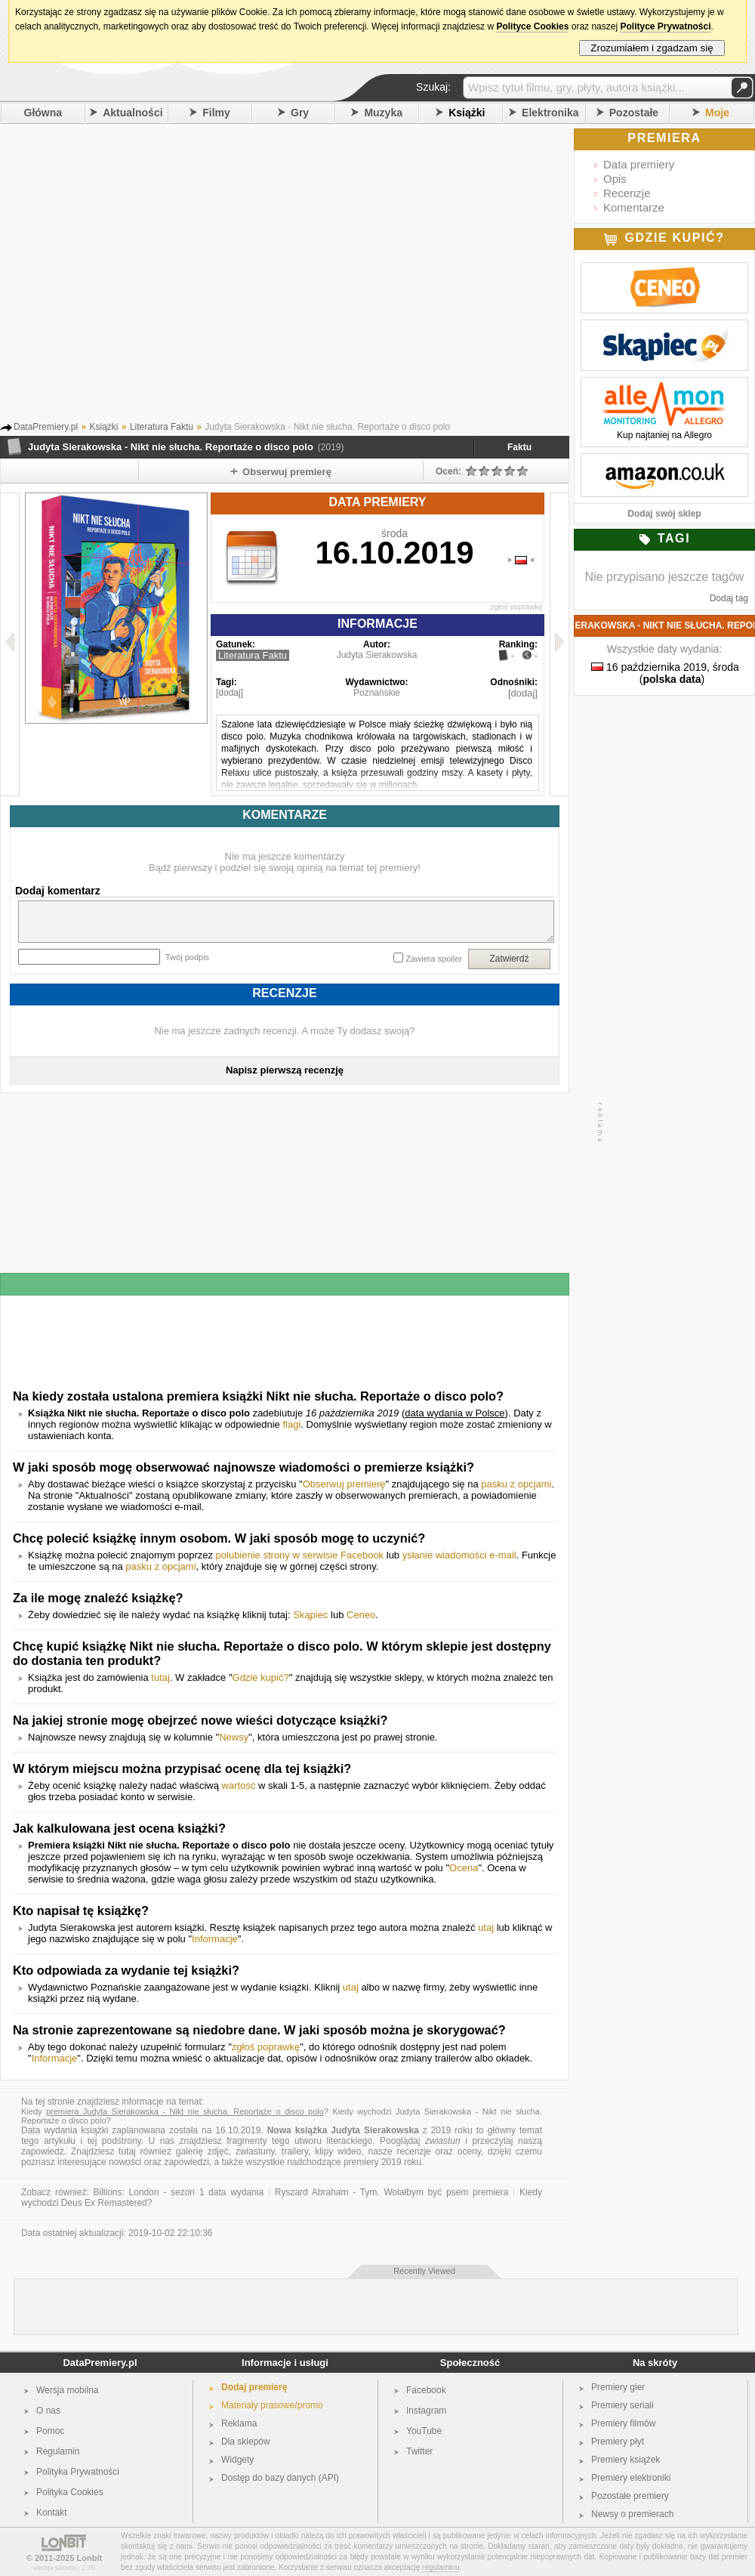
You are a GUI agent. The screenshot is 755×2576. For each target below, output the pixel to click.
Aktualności (132, 113)
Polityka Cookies (69, 2492)
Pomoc (50, 2431)
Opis (615, 178)
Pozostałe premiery (630, 2496)
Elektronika (550, 113)
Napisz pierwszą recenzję (285, 1070)
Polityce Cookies (532, 26)
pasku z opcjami (516, 1484)
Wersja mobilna (67, 2390)
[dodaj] (229, 692)
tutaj (160, 1677)
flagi (291, 1424)
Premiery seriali (622, 2405)
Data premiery (638, 164)
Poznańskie (376, 692)
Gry (300, 113)
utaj (486, 1927)
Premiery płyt (617, 2441)
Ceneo (361, 1614)
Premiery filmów (623, 2423)
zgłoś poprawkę (517, 607)
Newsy (233, 1737)
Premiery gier (618, 2387)
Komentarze (633, 207)
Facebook (426, 2390)
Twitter (419, 2451)
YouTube (424, 2431)
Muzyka (383, 113)
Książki (466, 113)
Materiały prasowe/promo (272, 2405)
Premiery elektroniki (630, 2478)
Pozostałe (633, 113)
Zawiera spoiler (433, 958)
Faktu (519, 447)
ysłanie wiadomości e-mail (459, 1555)
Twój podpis (187, 957)
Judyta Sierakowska (377, 655)
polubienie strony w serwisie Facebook (300, 1555)
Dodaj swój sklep (664, 513)
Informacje (215, 1938)
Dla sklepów (245, 2441)
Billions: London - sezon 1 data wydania (178, 2192)
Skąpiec (310, 1614)
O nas (48, 2410)
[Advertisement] (141, 277)
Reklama (239, 2423)
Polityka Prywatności (77, 2471)
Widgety (237, 2459)
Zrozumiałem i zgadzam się (652, 48)
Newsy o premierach (632, 2514)
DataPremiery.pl (100, 2362)
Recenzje (627, 193)
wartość (239, 1785)
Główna (43, 113)
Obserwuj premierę (344, 1484)
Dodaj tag (729, 598)
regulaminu (440, 2567)
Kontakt (51, 2512)
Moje (717, 113)
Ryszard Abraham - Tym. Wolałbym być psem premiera (392, 2192)
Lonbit (90, 2557)
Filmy (216, 113)
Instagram (426, 2410)
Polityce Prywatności (665, 26)
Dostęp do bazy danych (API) (280, 2478)
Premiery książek (625, 2459)
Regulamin (57, 2451)
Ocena (463, 1867)
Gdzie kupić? (261, 1677)
